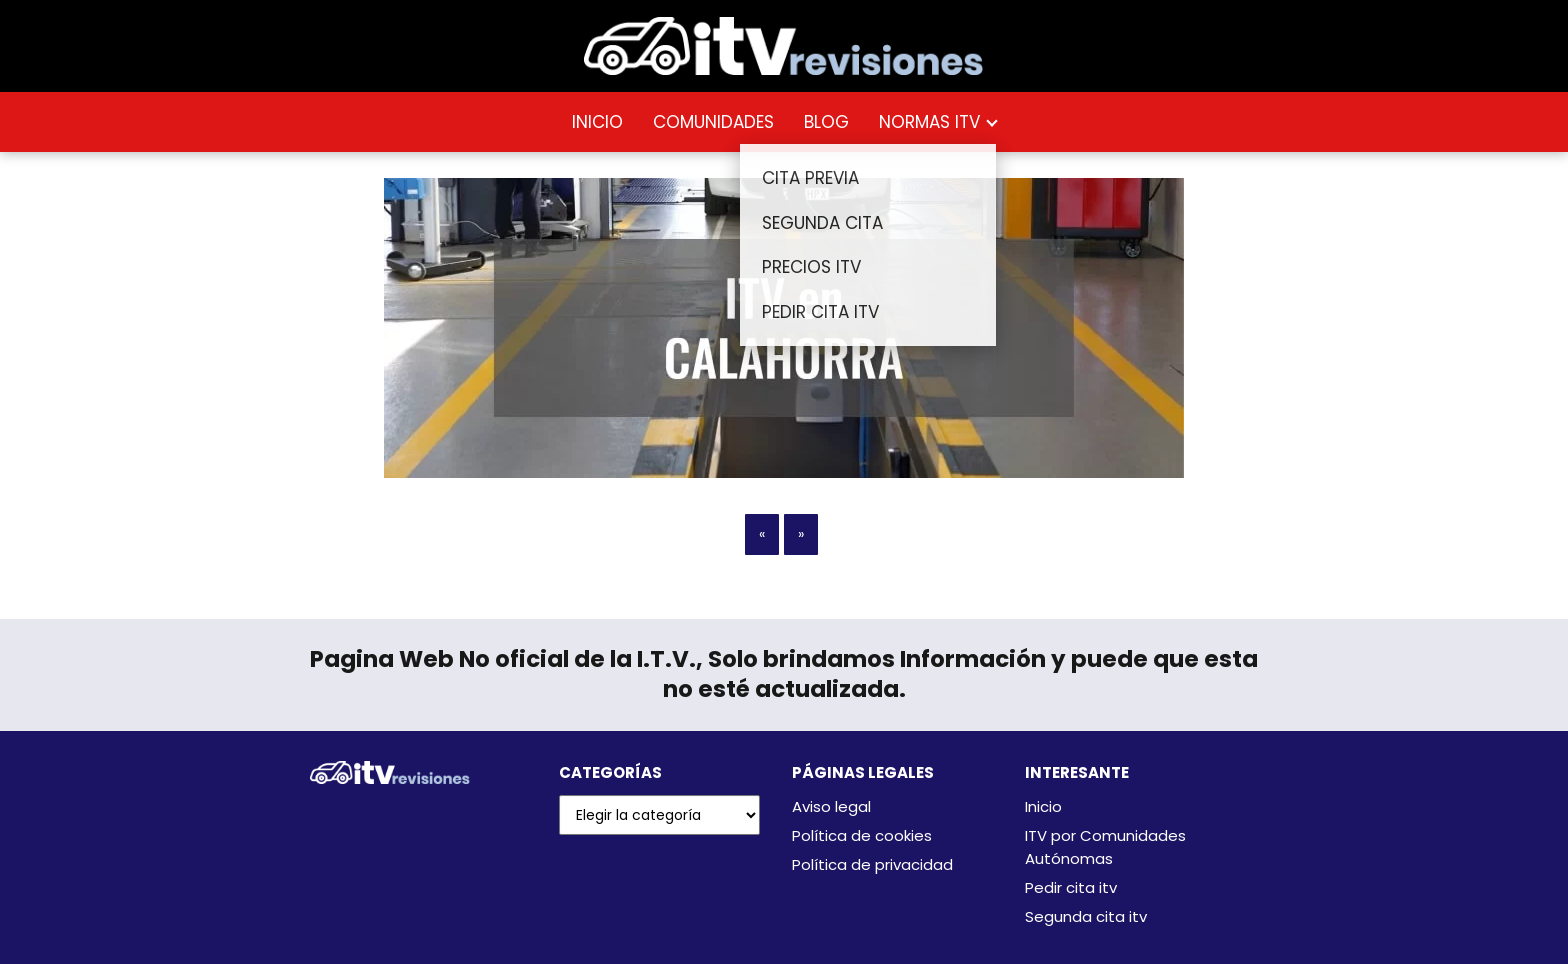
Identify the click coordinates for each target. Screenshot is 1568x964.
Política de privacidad (872, 864)
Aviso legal (831, 806)
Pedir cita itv (1071, 887)
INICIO (597, 122)
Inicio (1043, 806)
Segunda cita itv (1086, 916)
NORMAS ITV (929, 122)
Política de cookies (862, 835)
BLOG (826, 122)
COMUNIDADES (713, 122)
